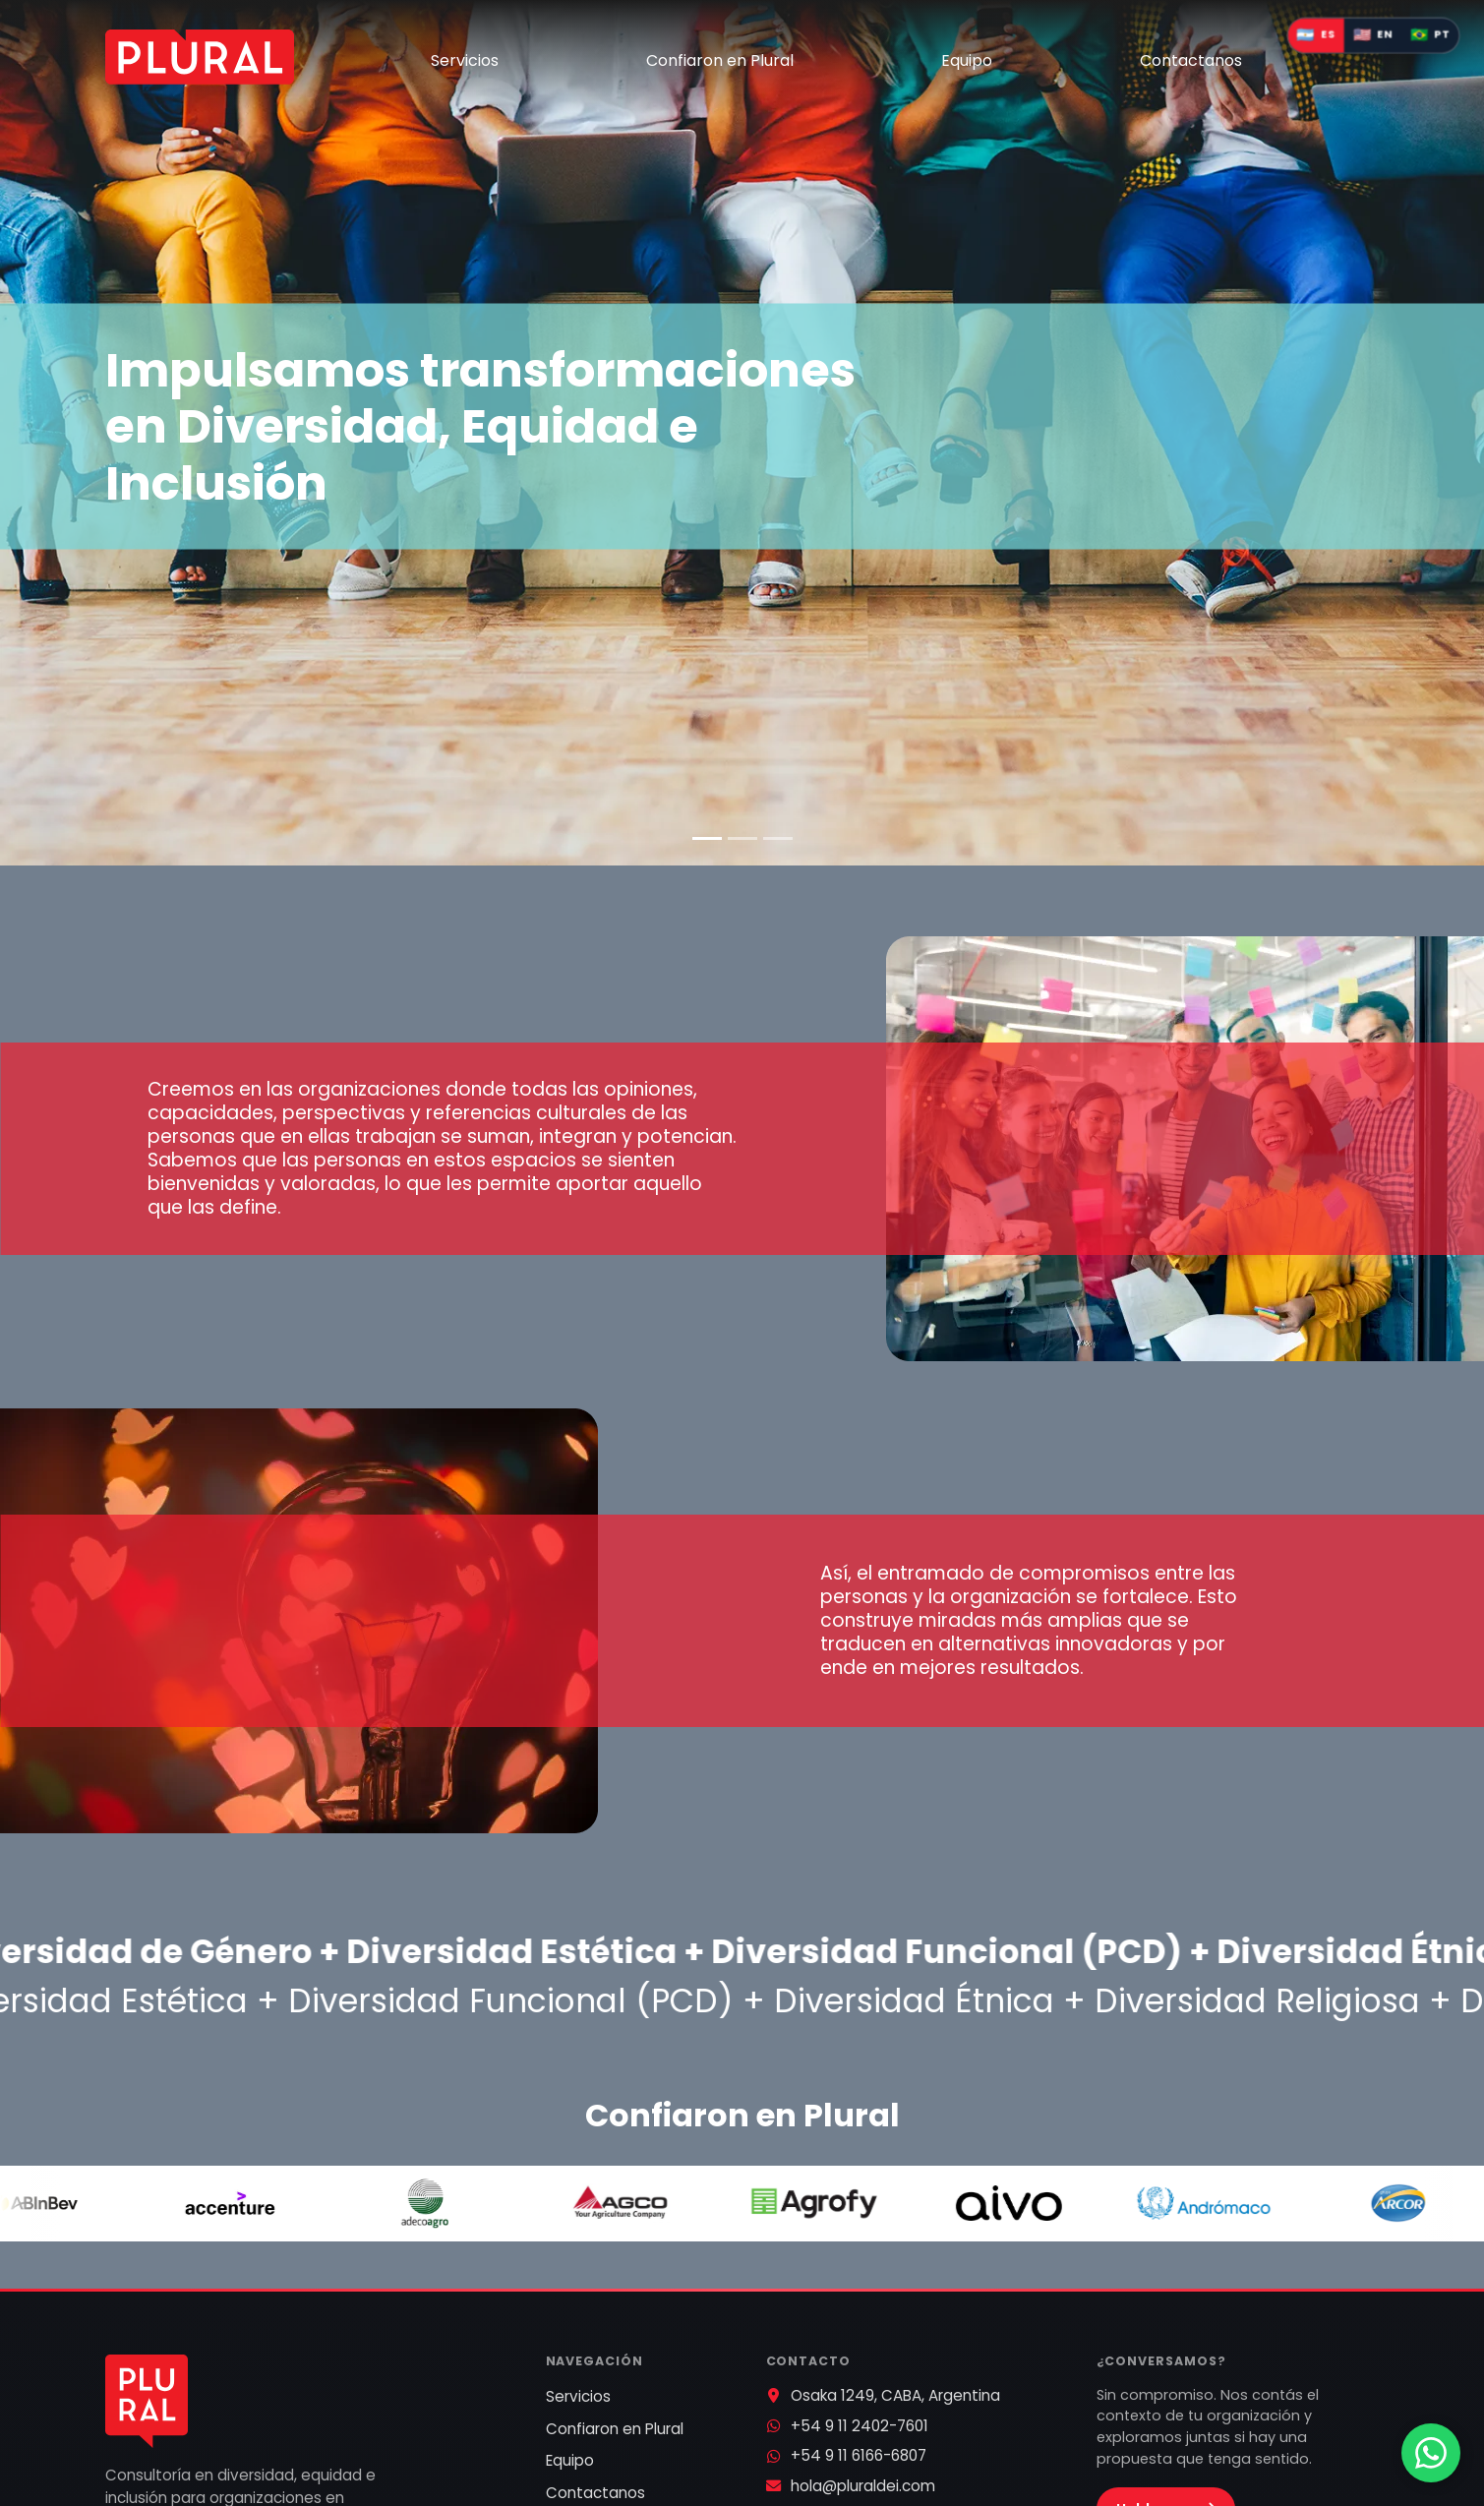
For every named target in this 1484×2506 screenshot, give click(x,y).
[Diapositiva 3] (778, 838)
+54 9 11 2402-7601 (859, 2426)
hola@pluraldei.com (863, 2486)
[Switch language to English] (1371, 36)
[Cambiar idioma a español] (1315, 36)
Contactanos (1191, 60)
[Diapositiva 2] (742, 838)
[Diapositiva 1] (707, 838)
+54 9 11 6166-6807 (858, 2455)
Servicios (465, 60)
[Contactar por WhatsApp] (1430, 2452)
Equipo (966, 60)
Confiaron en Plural (720, 60)
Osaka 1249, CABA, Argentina (895, 2395)
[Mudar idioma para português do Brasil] (1429, 36)
